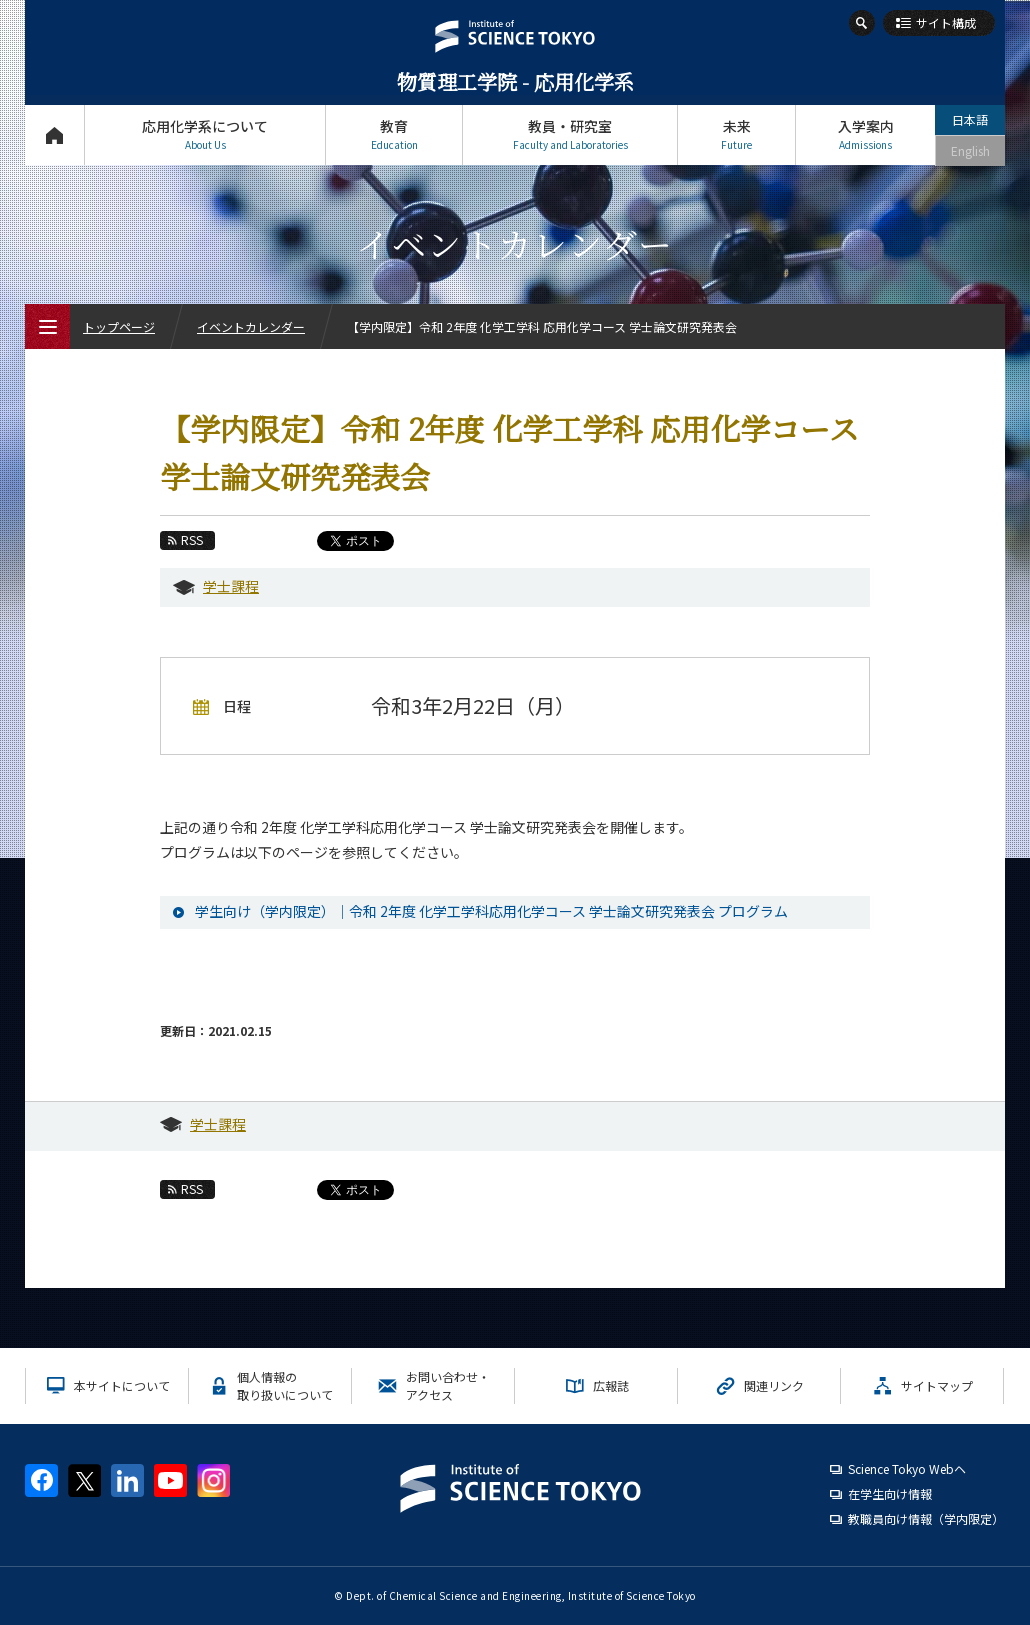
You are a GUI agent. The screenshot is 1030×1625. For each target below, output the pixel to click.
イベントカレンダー (251, 326)
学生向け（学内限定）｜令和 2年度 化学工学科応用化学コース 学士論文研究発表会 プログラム (491, 911)
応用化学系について (205, 134)
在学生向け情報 (890, 1493)
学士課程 (231, 586)
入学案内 (865, 134)
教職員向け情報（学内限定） (926, 1518)
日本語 (970, 119)
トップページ (54, 134)
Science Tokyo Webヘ (907, 1468)
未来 (736, 134)
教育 (394, 134)
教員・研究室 (570, 134)
